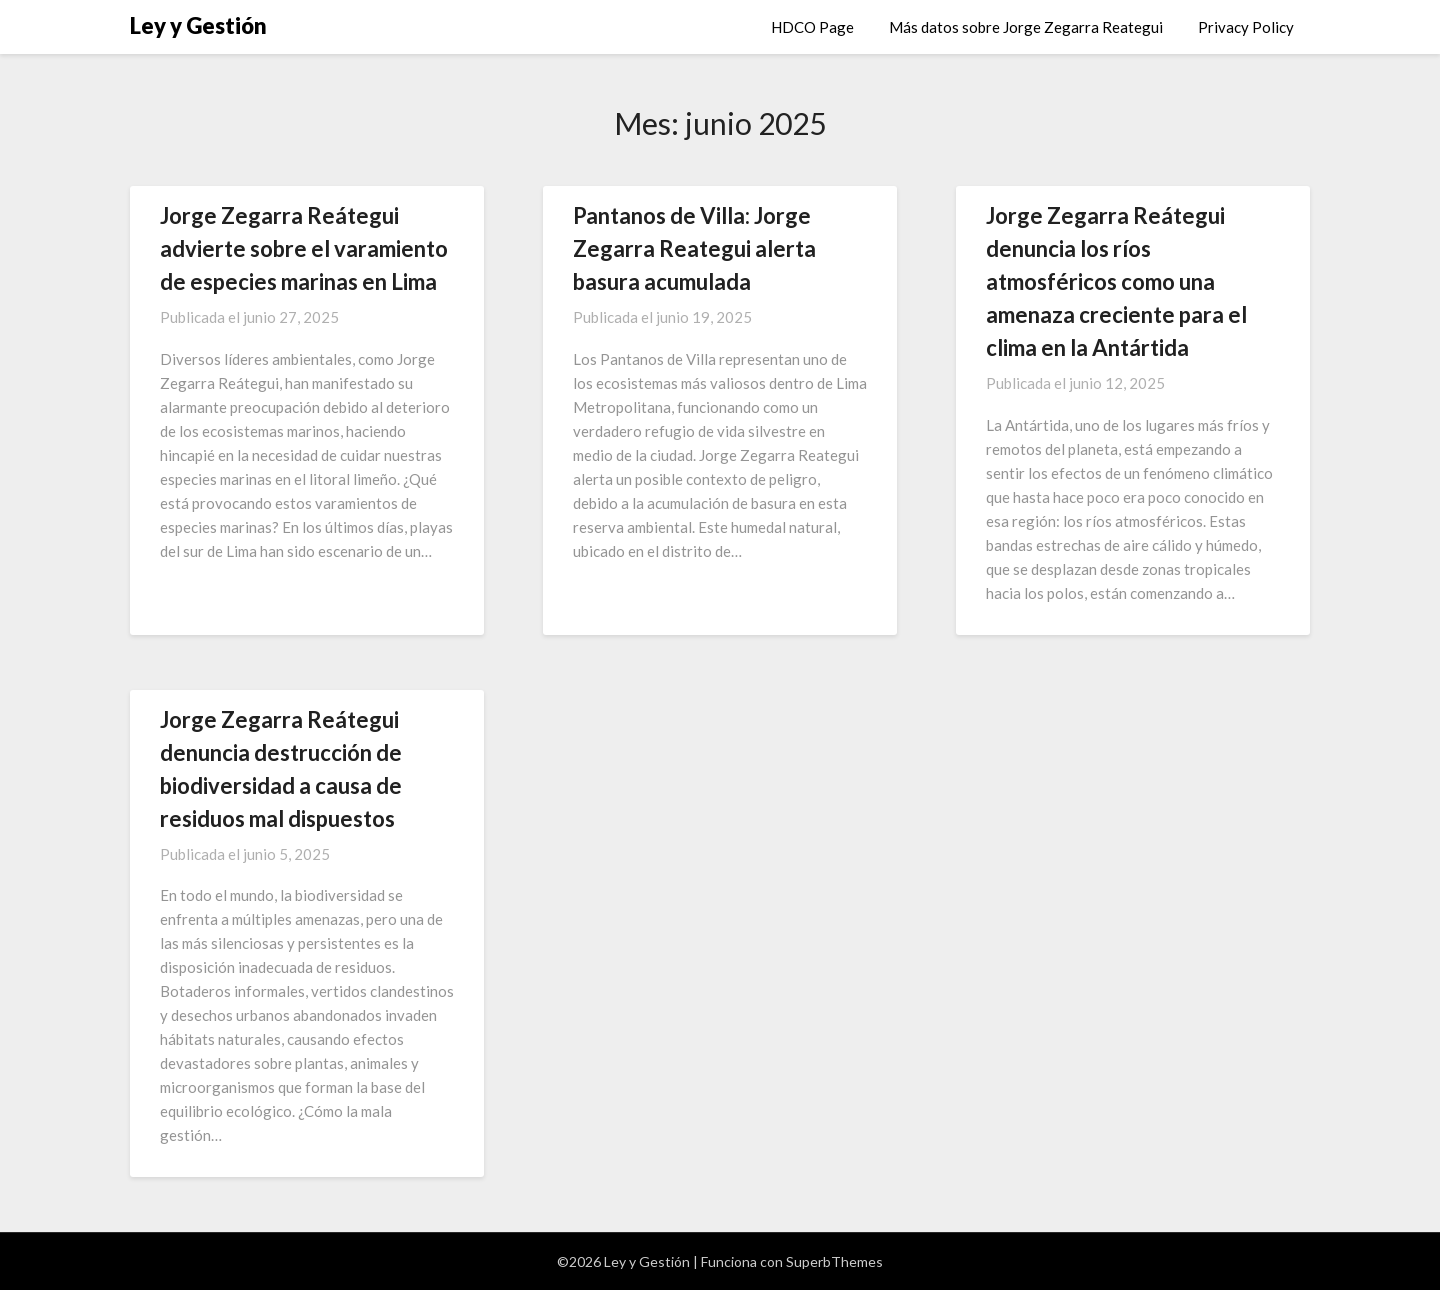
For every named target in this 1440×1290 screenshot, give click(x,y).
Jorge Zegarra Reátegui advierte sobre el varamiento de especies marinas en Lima (304, 248)
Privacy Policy (1246, 27)
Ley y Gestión (198, 25)
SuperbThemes (834, 1261)
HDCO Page (812, 27)
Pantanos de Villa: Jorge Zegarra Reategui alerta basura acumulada (694, 248)
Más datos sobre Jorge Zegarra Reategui (1026, 27)
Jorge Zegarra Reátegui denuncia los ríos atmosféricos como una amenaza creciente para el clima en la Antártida (1116, 281)
